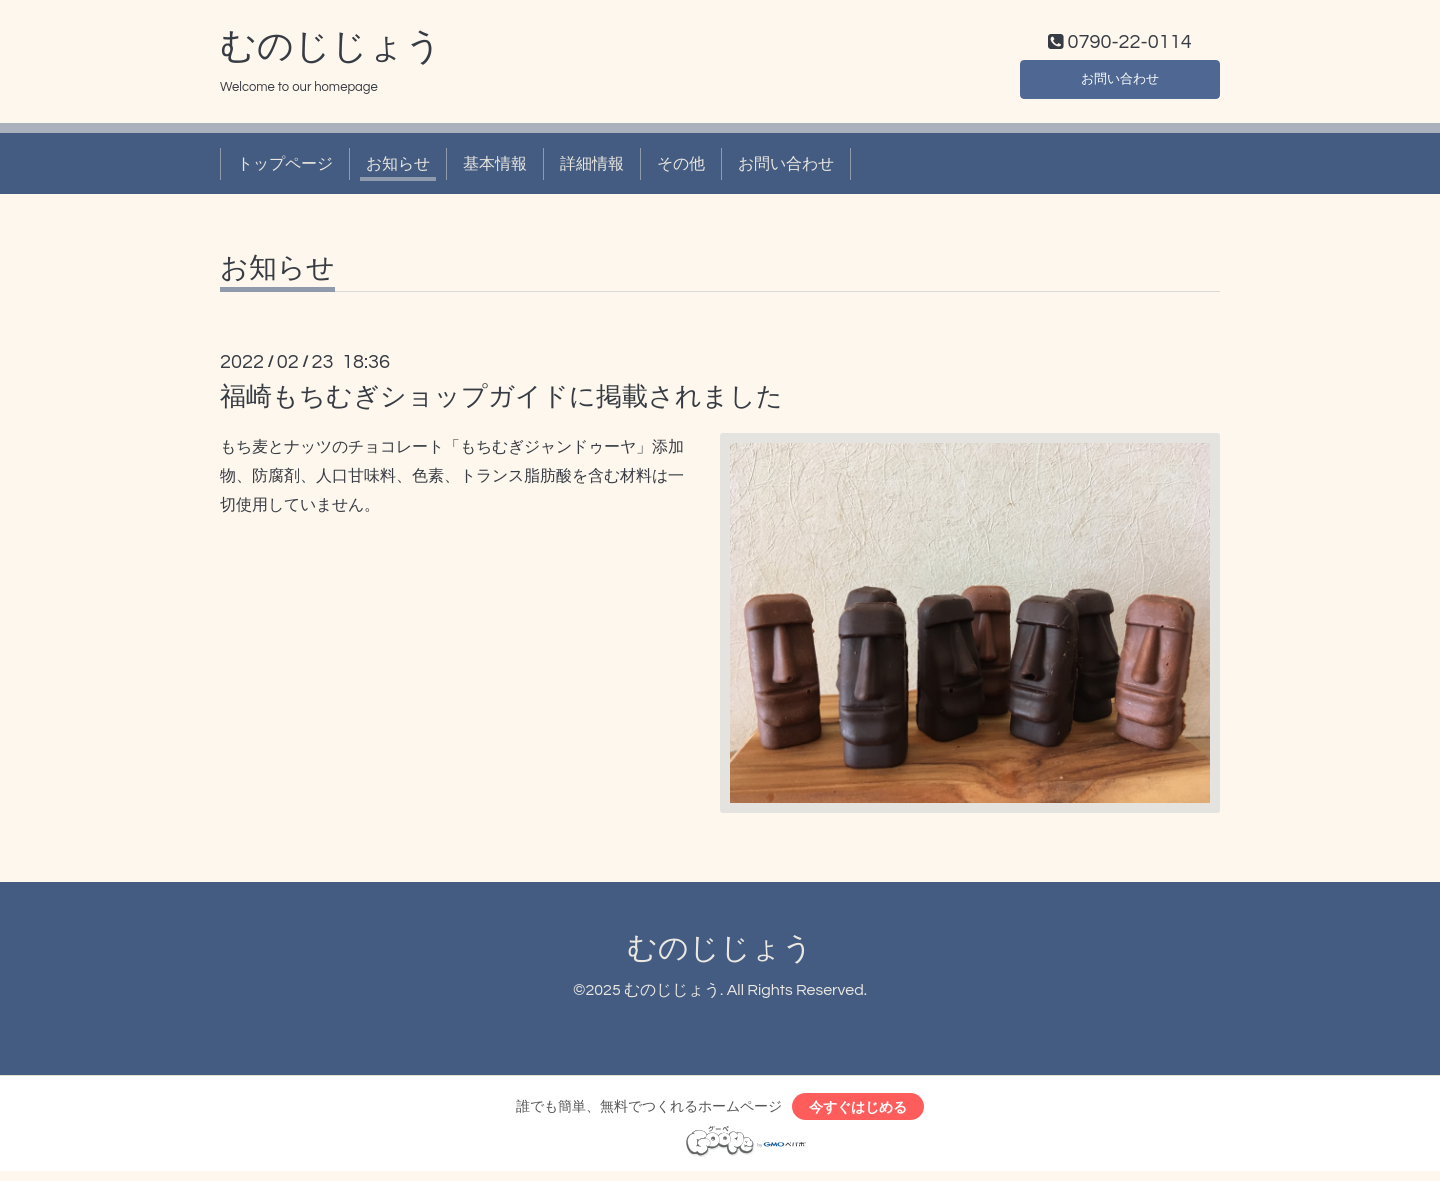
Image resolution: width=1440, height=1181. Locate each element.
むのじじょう (331, 51)
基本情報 (495, 168)
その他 (681, 168)
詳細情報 (592, 168)
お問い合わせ (1120, 80)
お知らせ (398, 168)
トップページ (285, 168)
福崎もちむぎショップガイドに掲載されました (501, 402)
